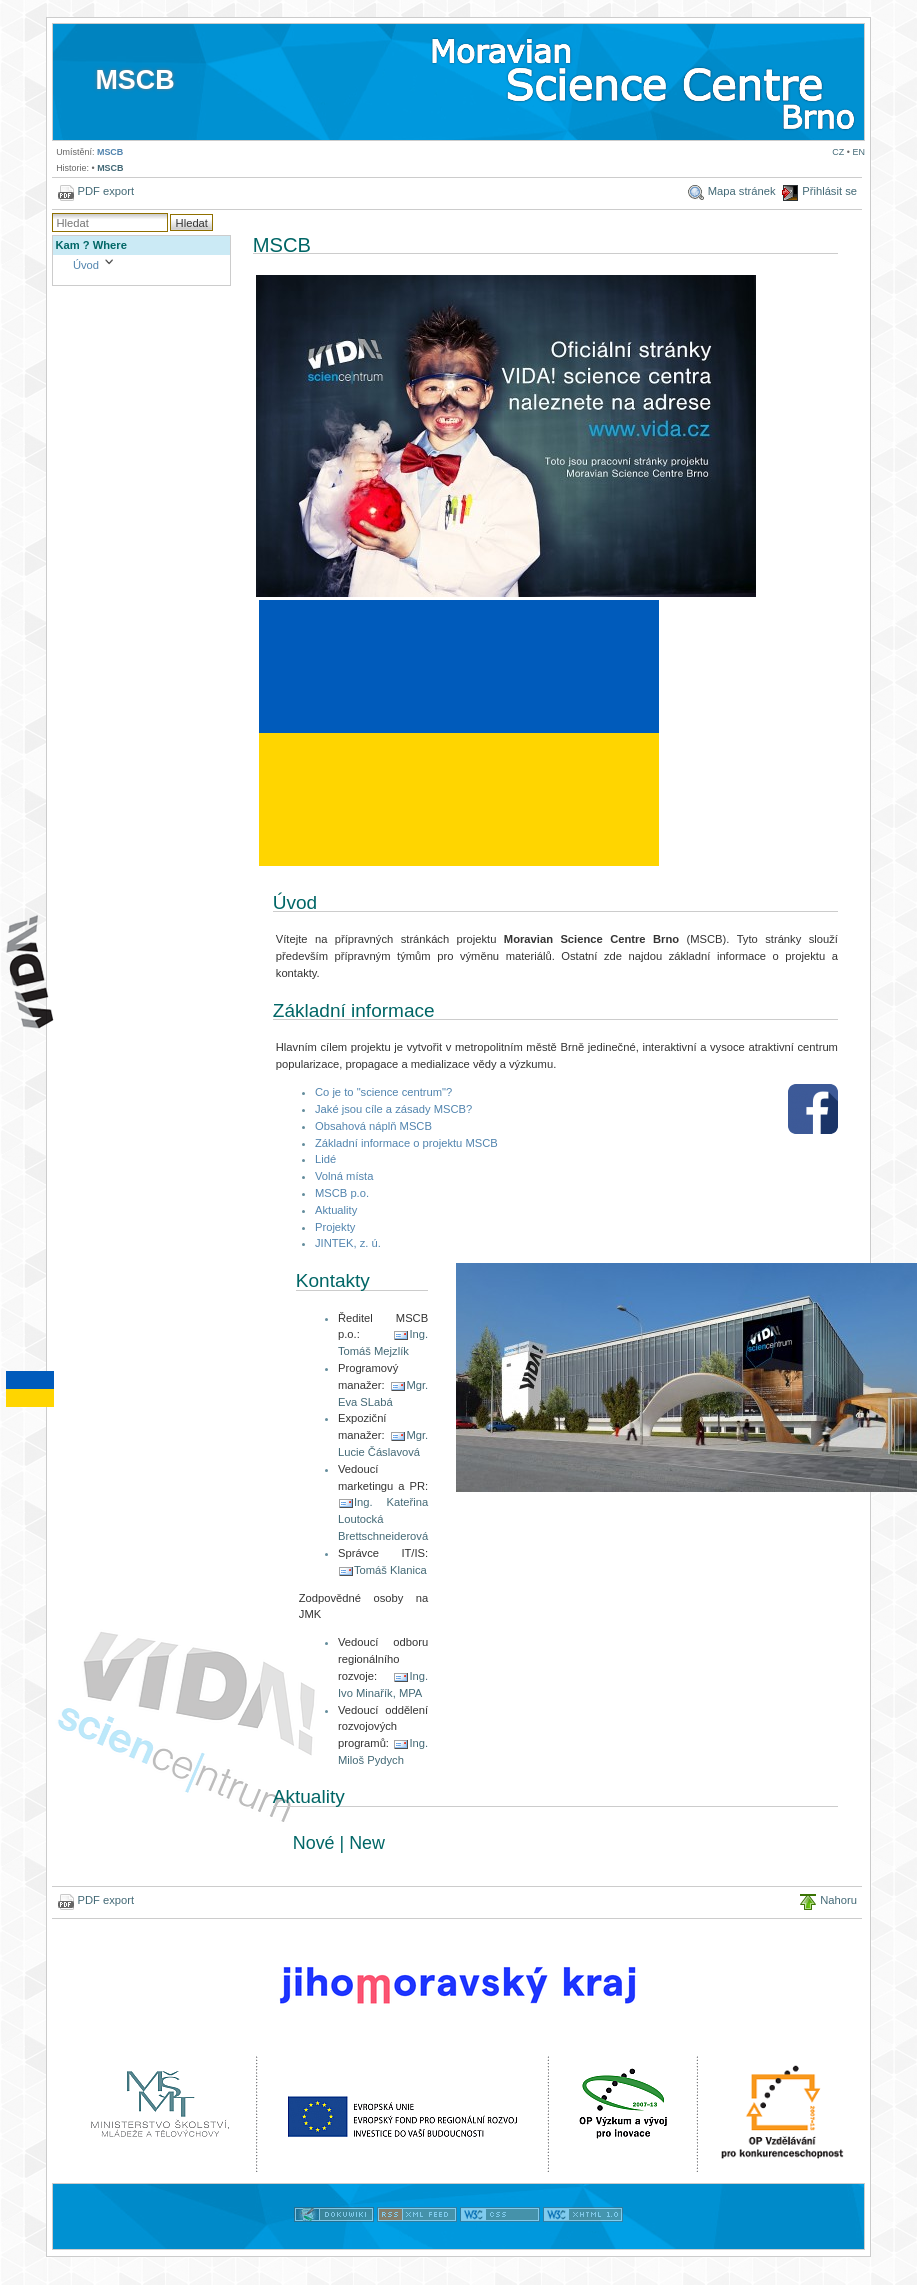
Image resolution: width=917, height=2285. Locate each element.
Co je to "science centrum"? (383, 1092)
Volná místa (344, 1176)
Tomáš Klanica (390, 1570)
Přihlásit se (829, 191)
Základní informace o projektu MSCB (406, 1143)
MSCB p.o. (342, 1193)
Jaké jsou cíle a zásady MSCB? (393, 1109)
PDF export (106, 191)
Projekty (335, 1227)
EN (858, 152)
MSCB (134, 80)
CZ (838, 152)
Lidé (325, 1159)
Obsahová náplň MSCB (373, 1126)
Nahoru (838, 1900)
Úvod (86, 265)
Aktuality (336, 1210)
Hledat (192, 223)
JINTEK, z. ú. (348, 1243)
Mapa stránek (742, 191)
